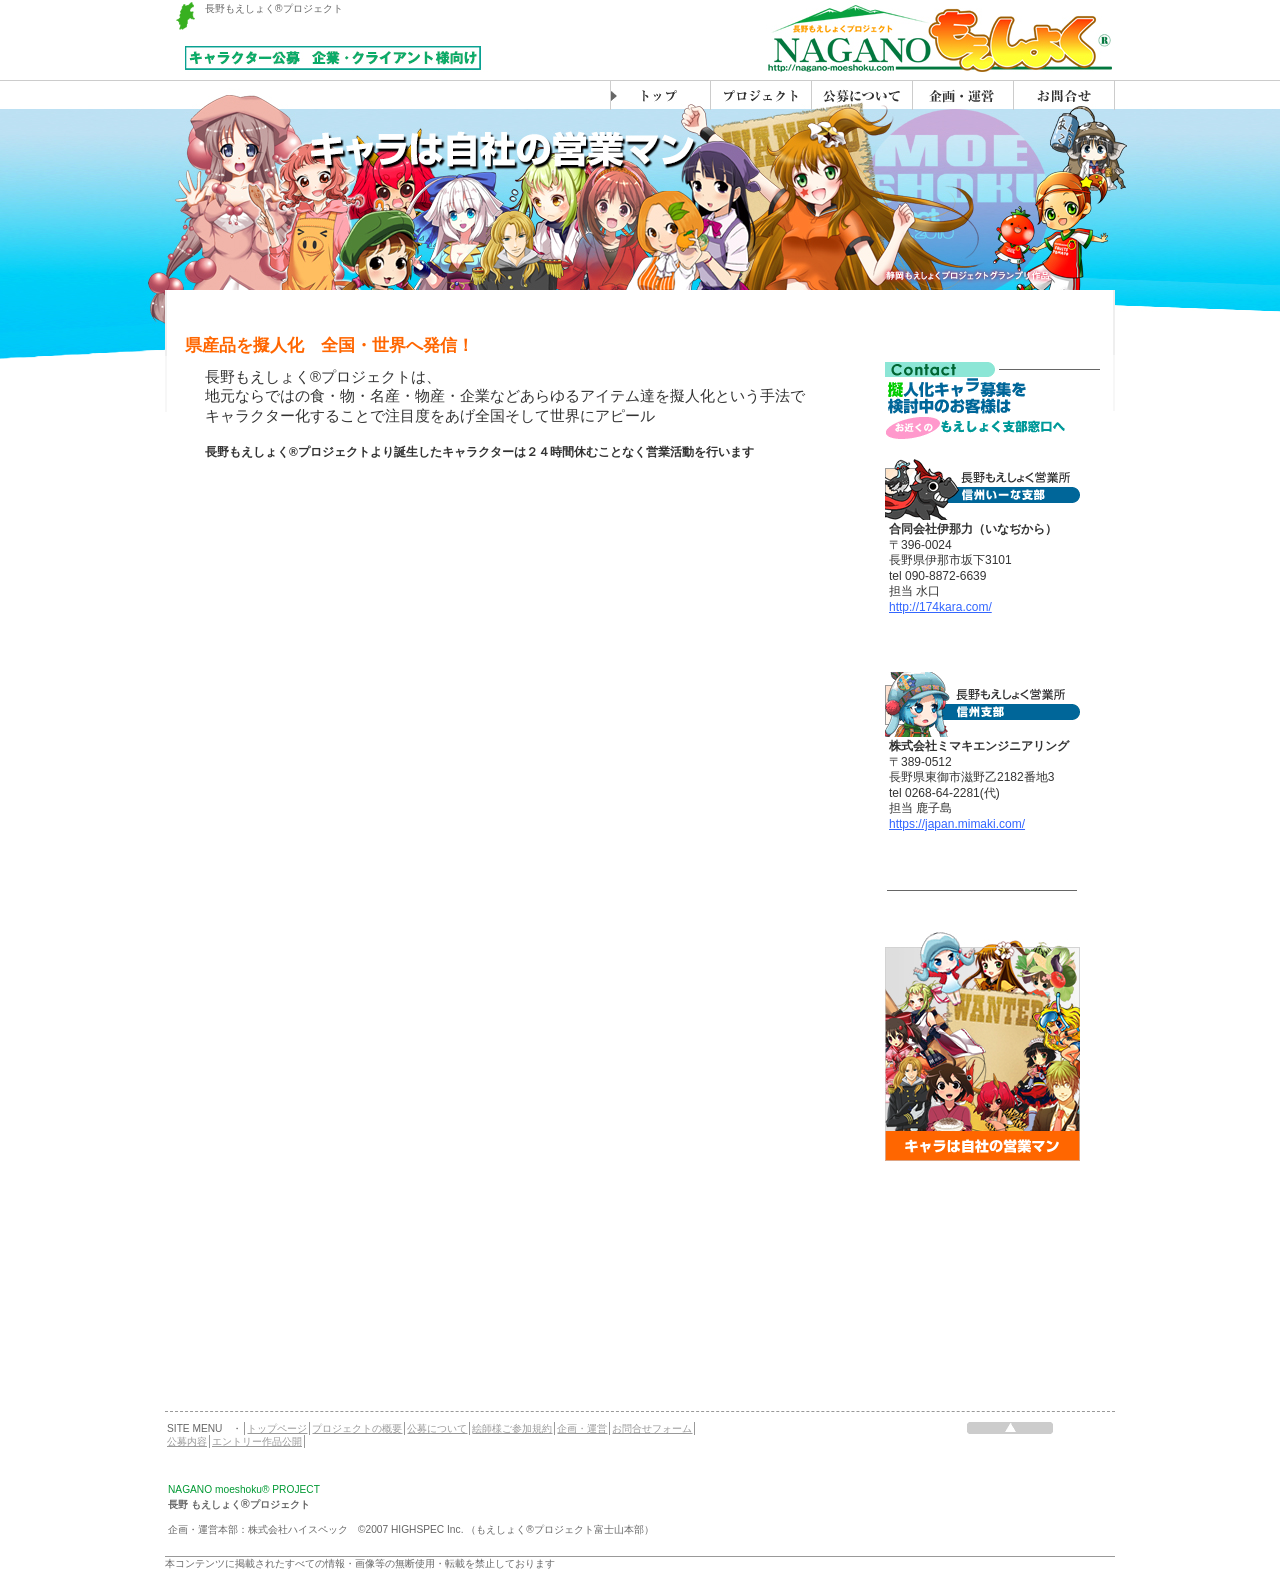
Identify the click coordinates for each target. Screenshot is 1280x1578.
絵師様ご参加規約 (512, 1428)
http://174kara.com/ (940, 607)
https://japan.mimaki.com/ (957, 824)
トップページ (277, 1428)
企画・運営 (582, 1428)
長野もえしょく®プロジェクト (274, 8)
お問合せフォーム (652, 1428)
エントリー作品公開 (257, 1441)
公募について (437, 1428)
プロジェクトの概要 (357, 1428)
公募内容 (187, 1441)
